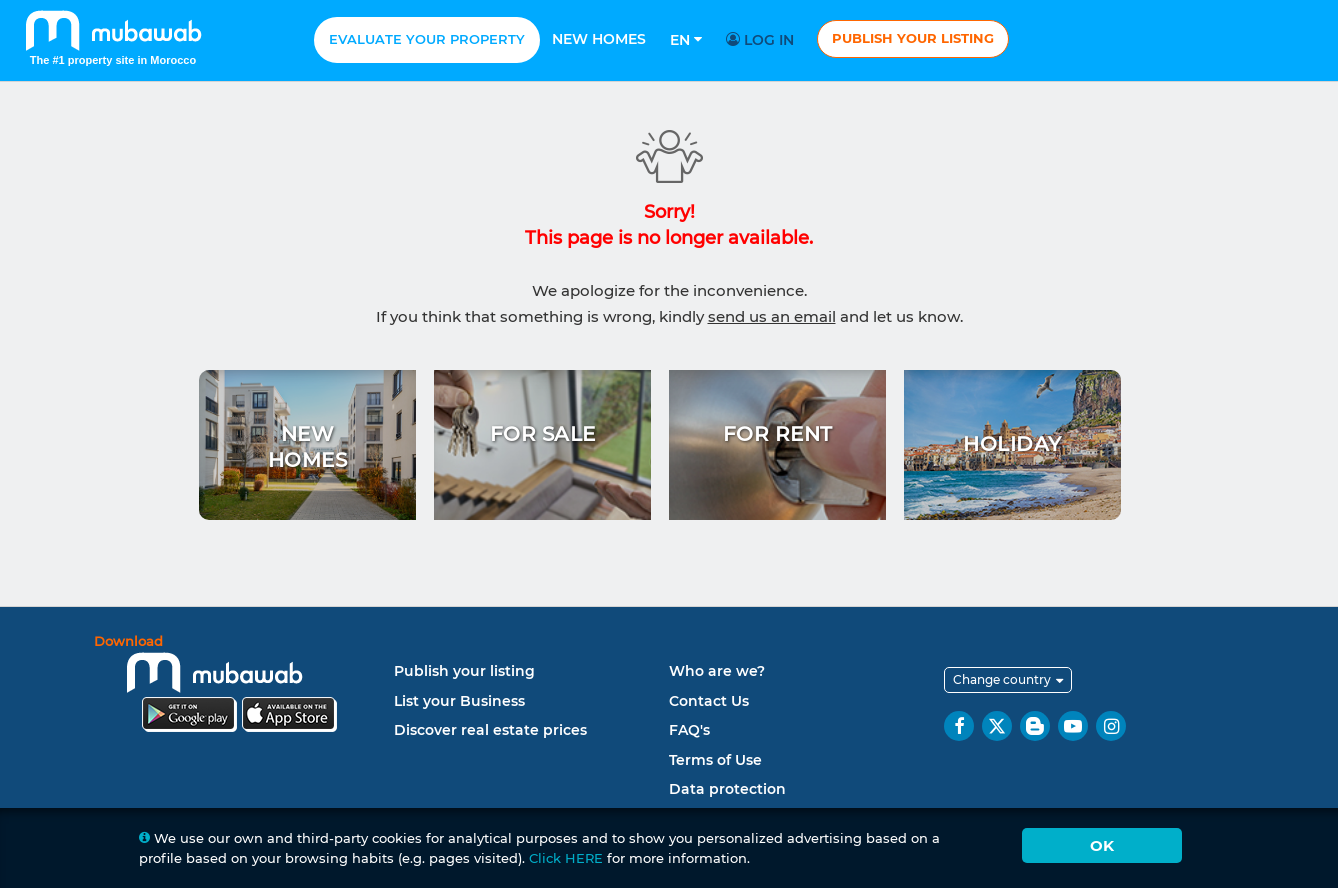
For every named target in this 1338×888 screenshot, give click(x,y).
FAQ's (689, 730)
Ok (1102, 845)
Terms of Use (715, 760)
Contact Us (709, 701)
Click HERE (566, 858)
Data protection (727, 789)
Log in (763, 40)
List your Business (459, 701)
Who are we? (717, 671)
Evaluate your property (427, 39)
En (686, 40)
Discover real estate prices (490, 730)
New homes (599, 39)
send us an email (772, 316)
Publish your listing (913, 38)
